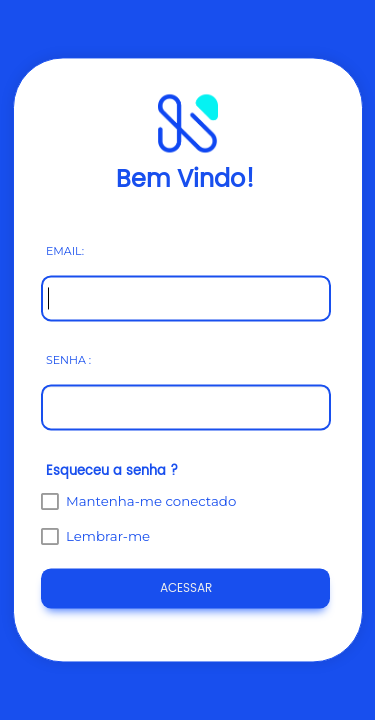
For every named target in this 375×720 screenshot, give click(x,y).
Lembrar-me (108, 537)
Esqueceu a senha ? (112, 471)
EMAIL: (65, 252)
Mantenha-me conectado (151, 501)
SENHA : (68, 360)
